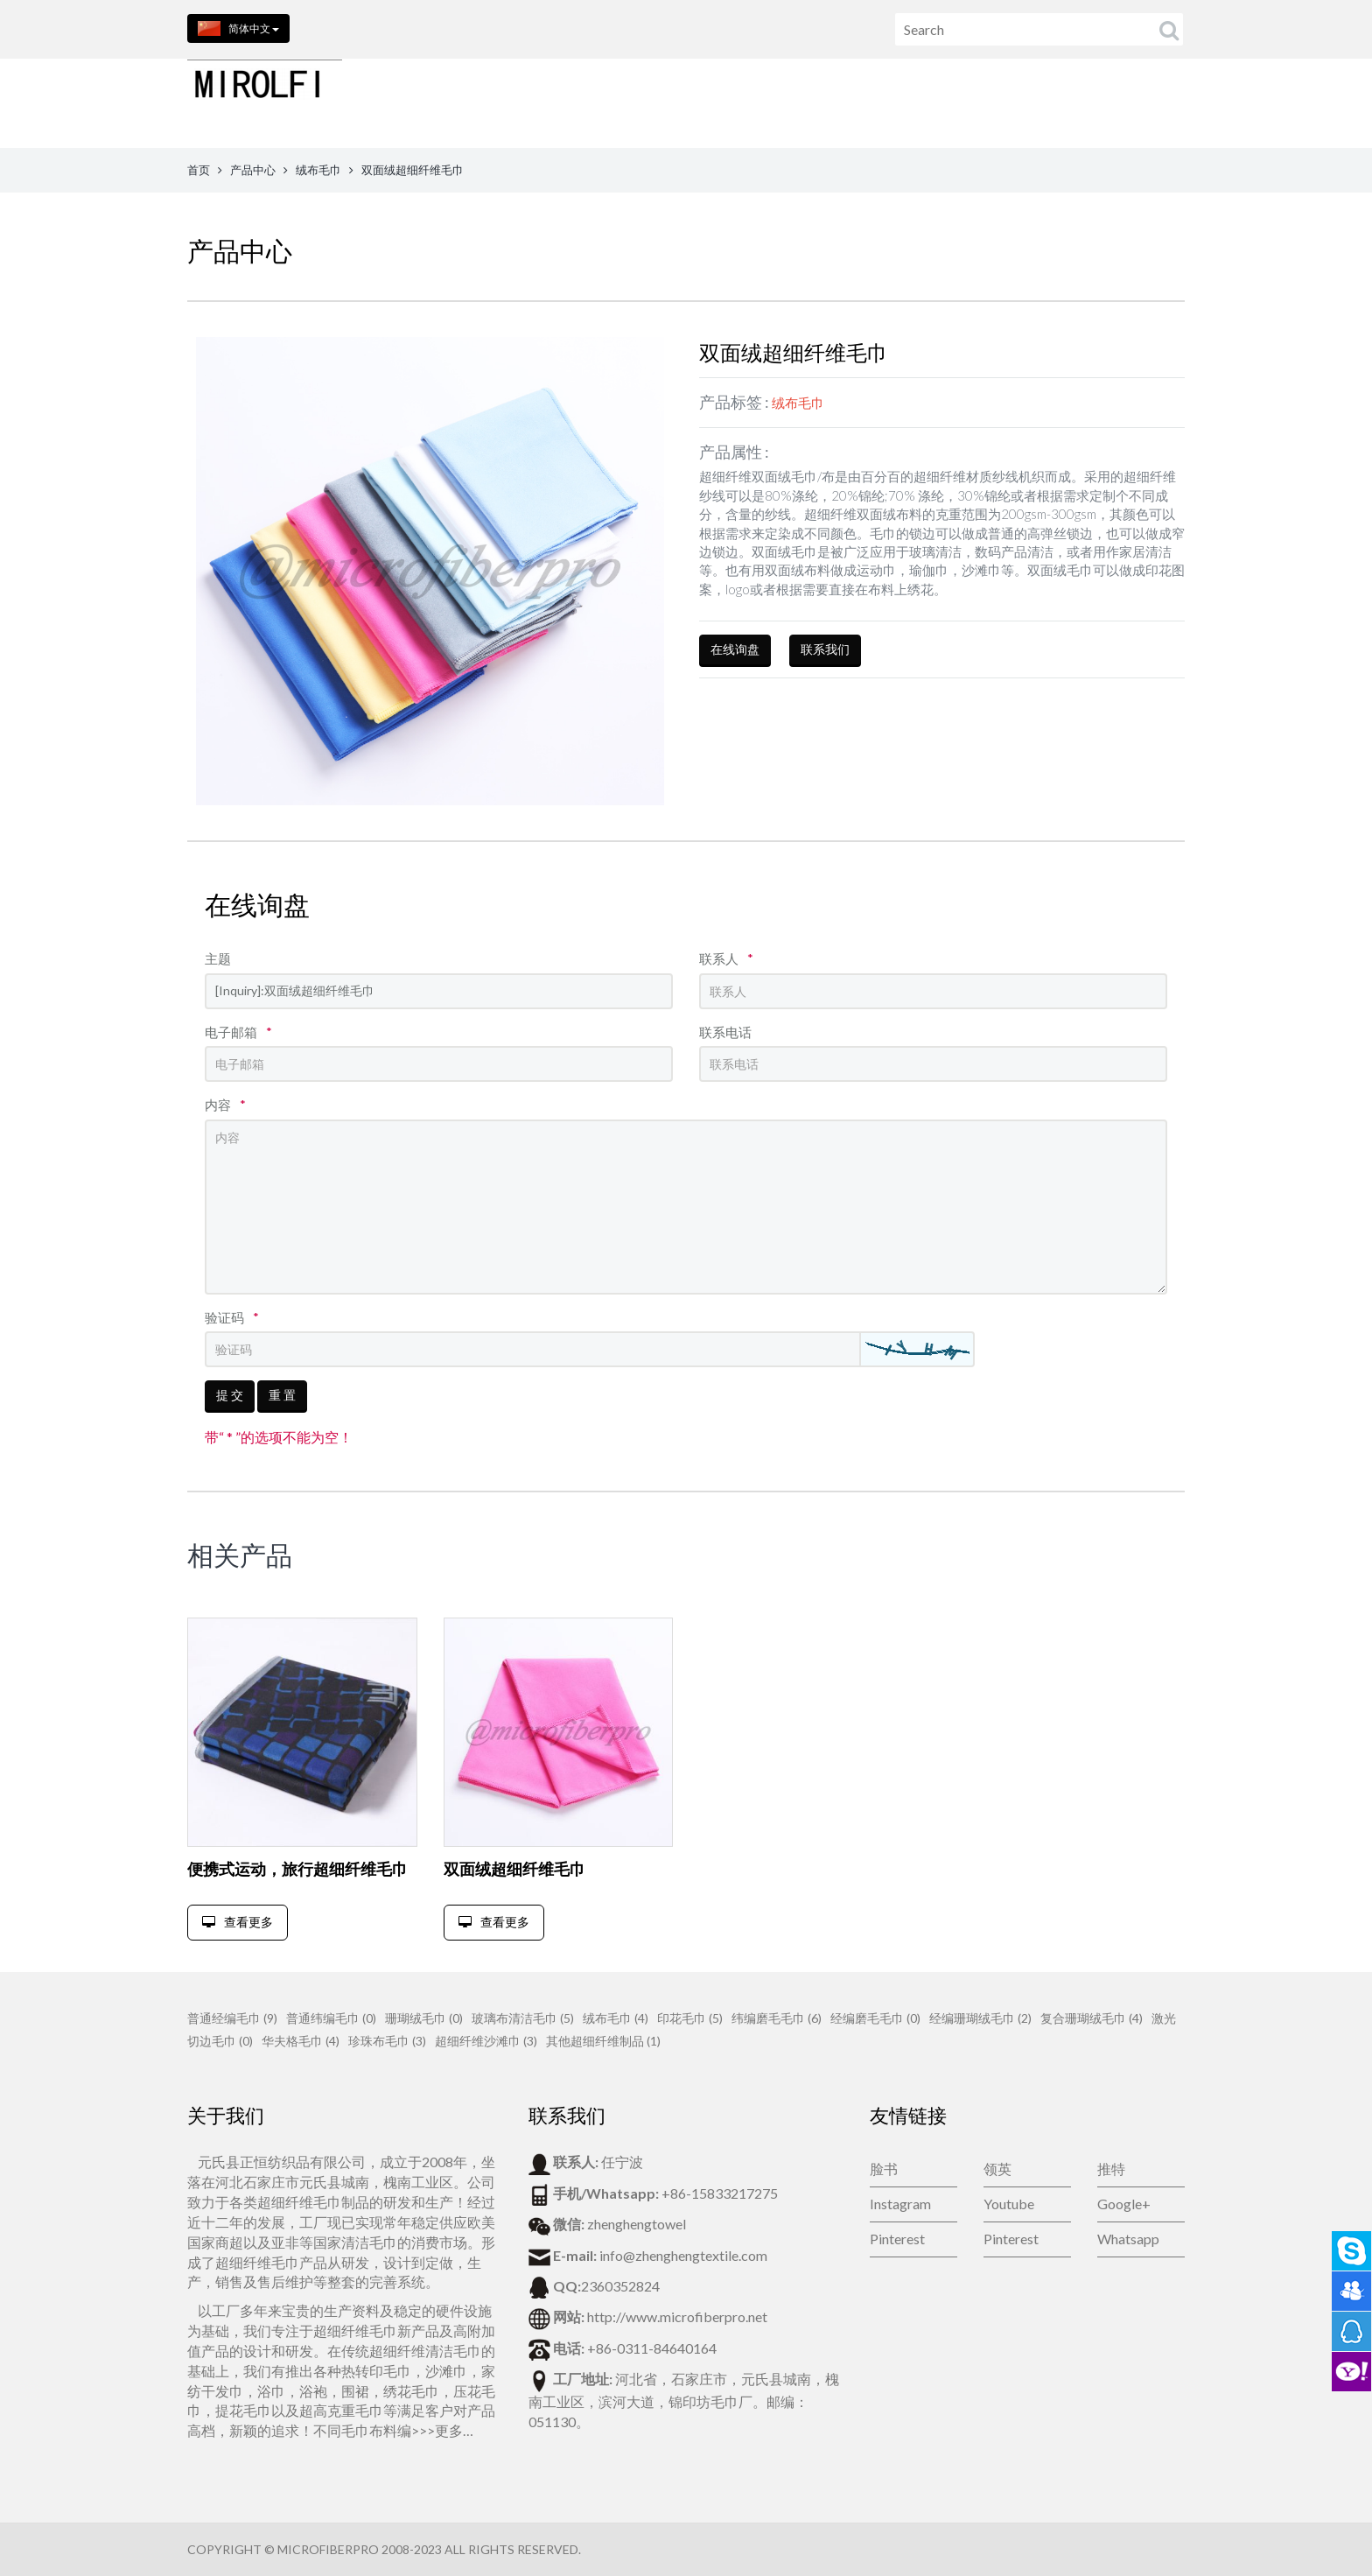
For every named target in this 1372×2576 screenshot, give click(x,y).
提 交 (229, 1394)
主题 (218, 958)
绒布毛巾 (318, 170)
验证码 (232, 1317)
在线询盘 (735, 649)
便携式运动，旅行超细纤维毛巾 (297, 1868)
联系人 (726, 958)
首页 (653, 103)
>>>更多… (442, 2430)
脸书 (884, 2168)
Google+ (1124, 2203)
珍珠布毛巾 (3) (387, 2040)
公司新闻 (1061, 103)
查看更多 (237, 1921)
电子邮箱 (238, 1032)
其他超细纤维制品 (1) (603, 2040)
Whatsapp (1128, 2238)
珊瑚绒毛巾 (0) (424, 2018)
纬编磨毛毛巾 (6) (777, 2018)
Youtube (1009, 2203)
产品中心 (253, 170)
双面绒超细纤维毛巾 (514, 1868)
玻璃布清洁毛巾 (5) (523, 2018)
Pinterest (897, 2238)
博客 (1130, 103)
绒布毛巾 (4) (615, 2018)
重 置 (282, 1394)
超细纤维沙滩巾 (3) (486, 2040)
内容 (225, 1105)
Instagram (900, 2203)
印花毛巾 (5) (690, 2018)
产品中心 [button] (726, 103)
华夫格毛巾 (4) (301, 2040)
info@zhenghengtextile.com (683, 2255)
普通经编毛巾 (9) (232, 2018)
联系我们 (897, 103)
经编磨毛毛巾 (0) (875, 2018)
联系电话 (725, 1032)
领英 (998, 2168)
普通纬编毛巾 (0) (331, 2018)
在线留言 (979, 103)
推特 (1111, 2168)
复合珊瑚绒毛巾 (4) (1091, 2018)
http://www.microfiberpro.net (677, 2316)
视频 (1184, 103)
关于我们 (815, 103)
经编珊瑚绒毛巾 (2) (980, 2018)
